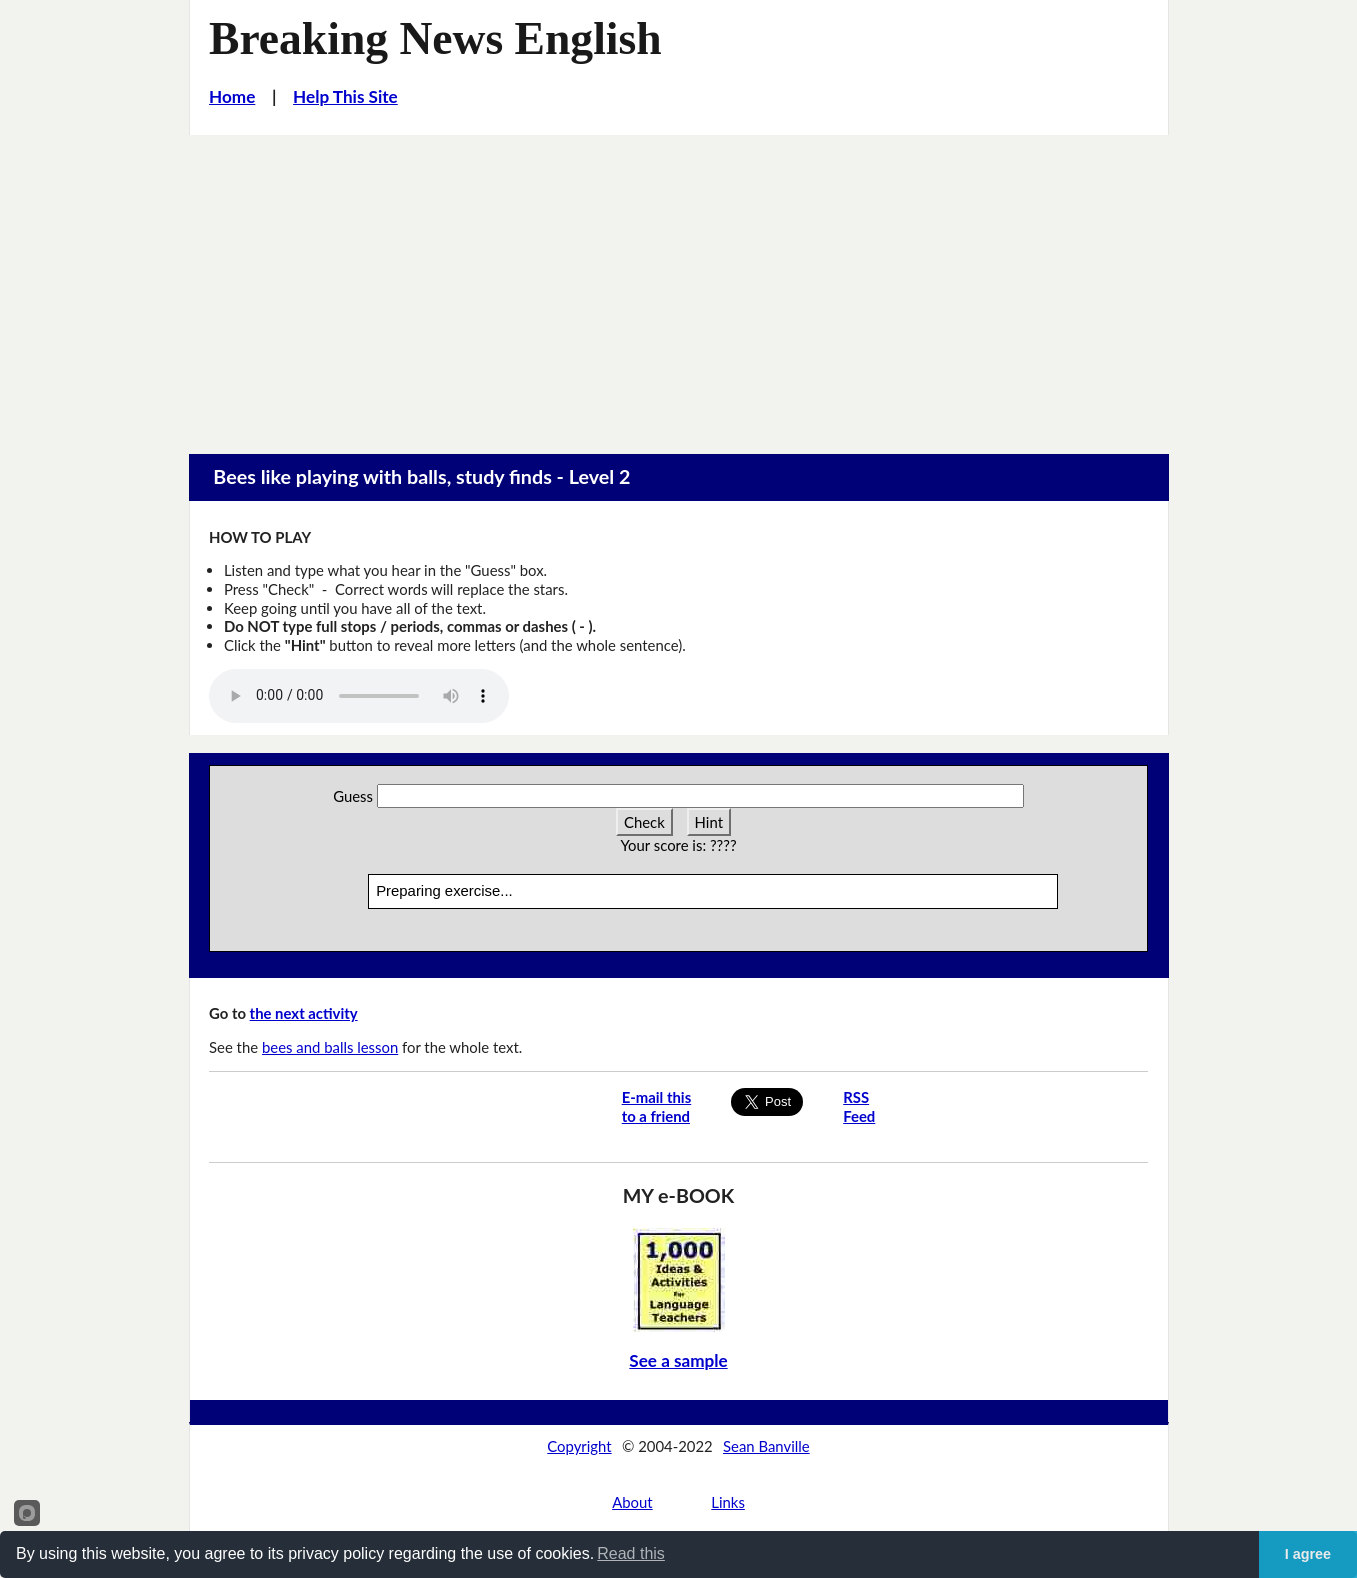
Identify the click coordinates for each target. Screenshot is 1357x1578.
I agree (1308, 1554)
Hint (709, 822)
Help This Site (345, 96)
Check (644, 822)
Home (232, 96)
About (632, 1502)
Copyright (579, 1446)
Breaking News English (435, 38)
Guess (353, 796)
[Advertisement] (679, 285)
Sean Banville (766, 1446)
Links (728, 1502)
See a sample (678, 1360)
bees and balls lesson (330, 1047)
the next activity (304, 1013)
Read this (631, 1553)
